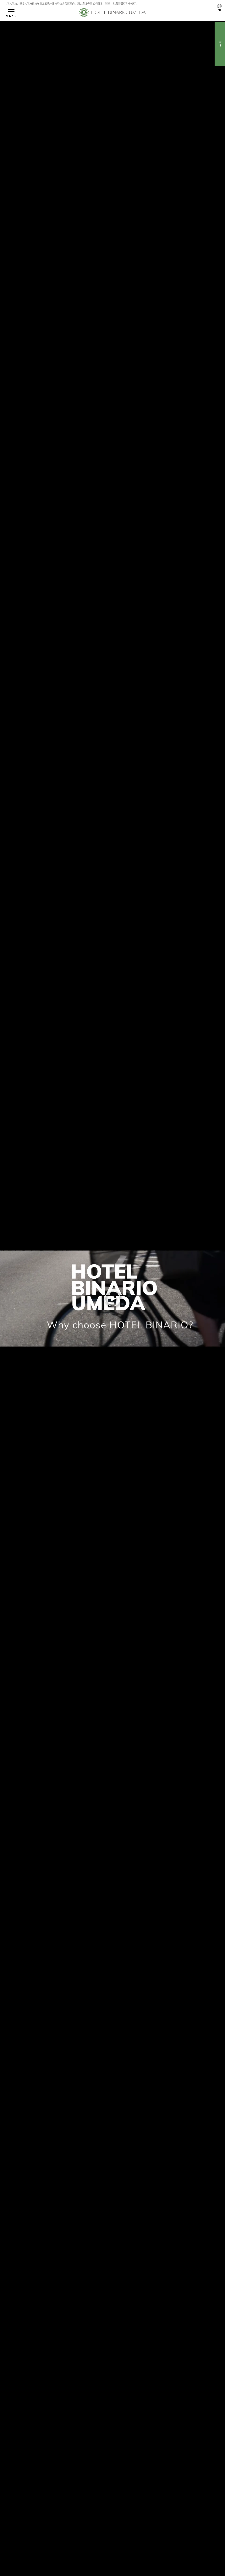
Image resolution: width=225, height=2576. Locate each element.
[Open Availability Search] (220, 44)
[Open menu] (11, 13)
